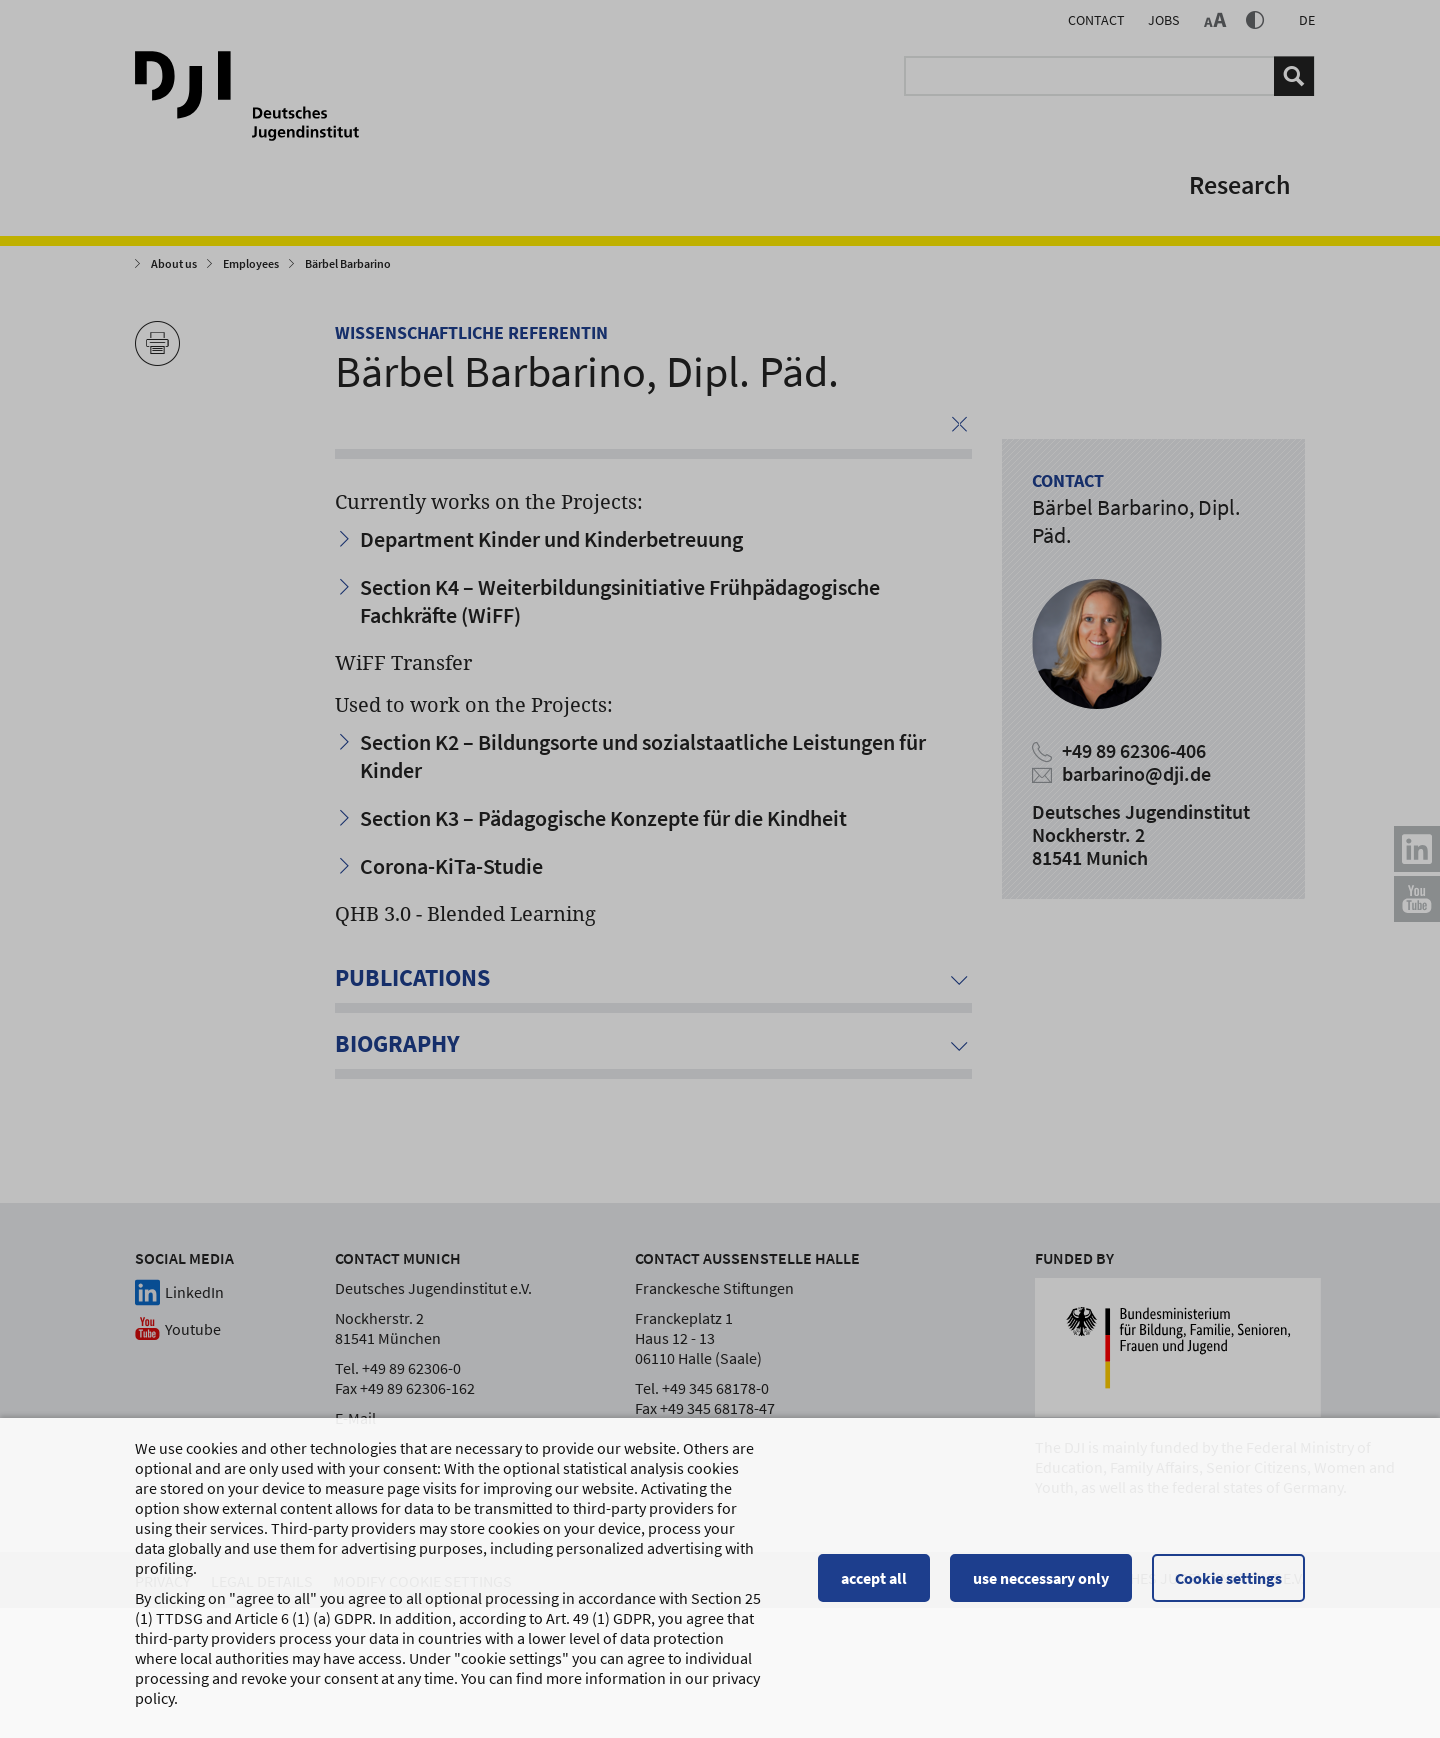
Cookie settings (1228, 1586)
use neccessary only (1041, 1586)
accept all (874, 1586)
